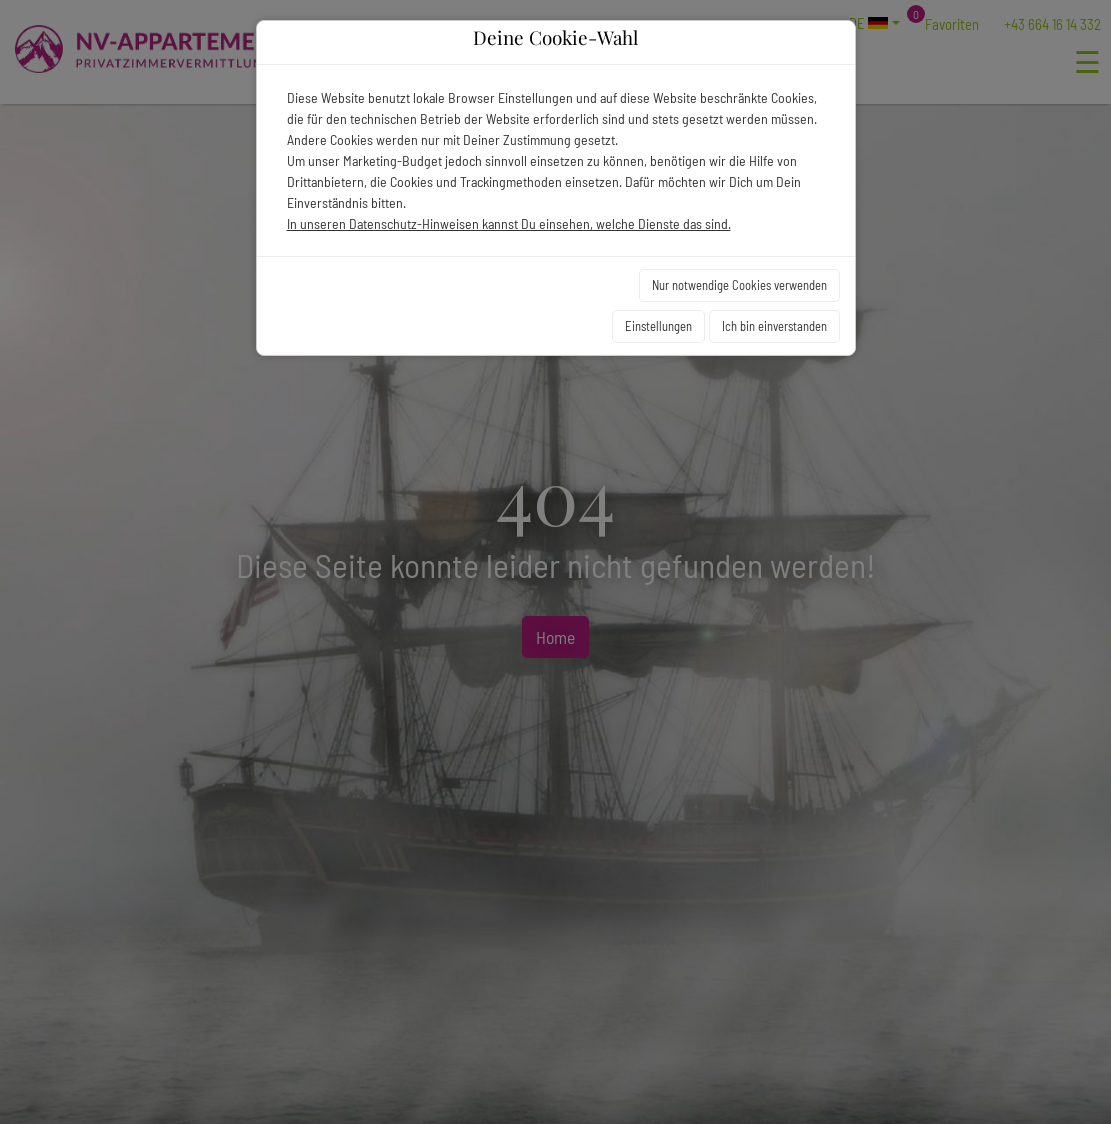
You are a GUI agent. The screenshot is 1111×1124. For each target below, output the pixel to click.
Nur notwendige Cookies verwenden (739, 285)
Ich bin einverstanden (774, 326)
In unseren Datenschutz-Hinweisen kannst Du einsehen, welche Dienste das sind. (509, 223)
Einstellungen (658, 326)
